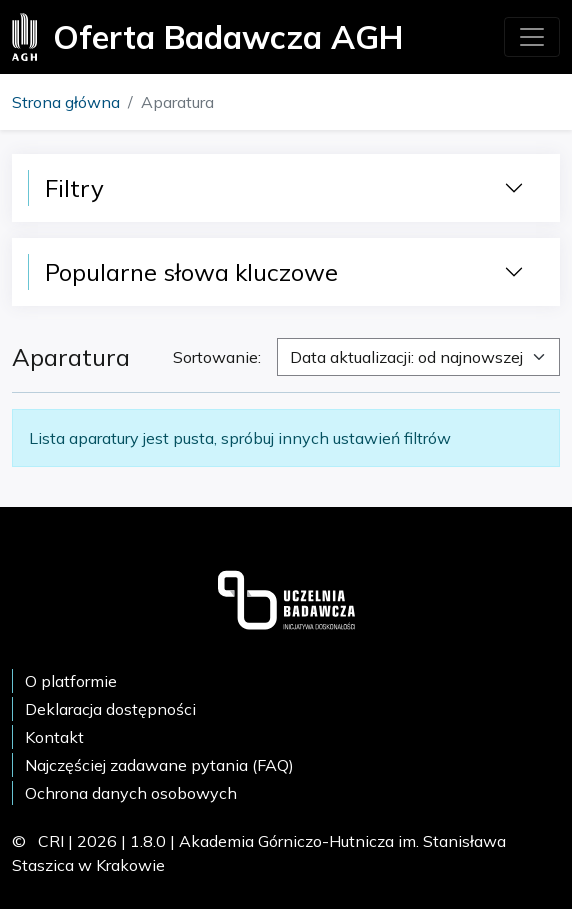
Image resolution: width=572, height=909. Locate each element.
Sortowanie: (217, 357)
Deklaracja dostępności (110, 709)
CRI (51, 841)
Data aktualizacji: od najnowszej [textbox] (406, 357)
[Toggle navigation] (532, 37)
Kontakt (54, 737)
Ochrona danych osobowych (131, 793)
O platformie (71, 681)
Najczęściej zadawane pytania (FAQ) (159, 765)
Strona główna (66, 102)
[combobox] (418, 357)
